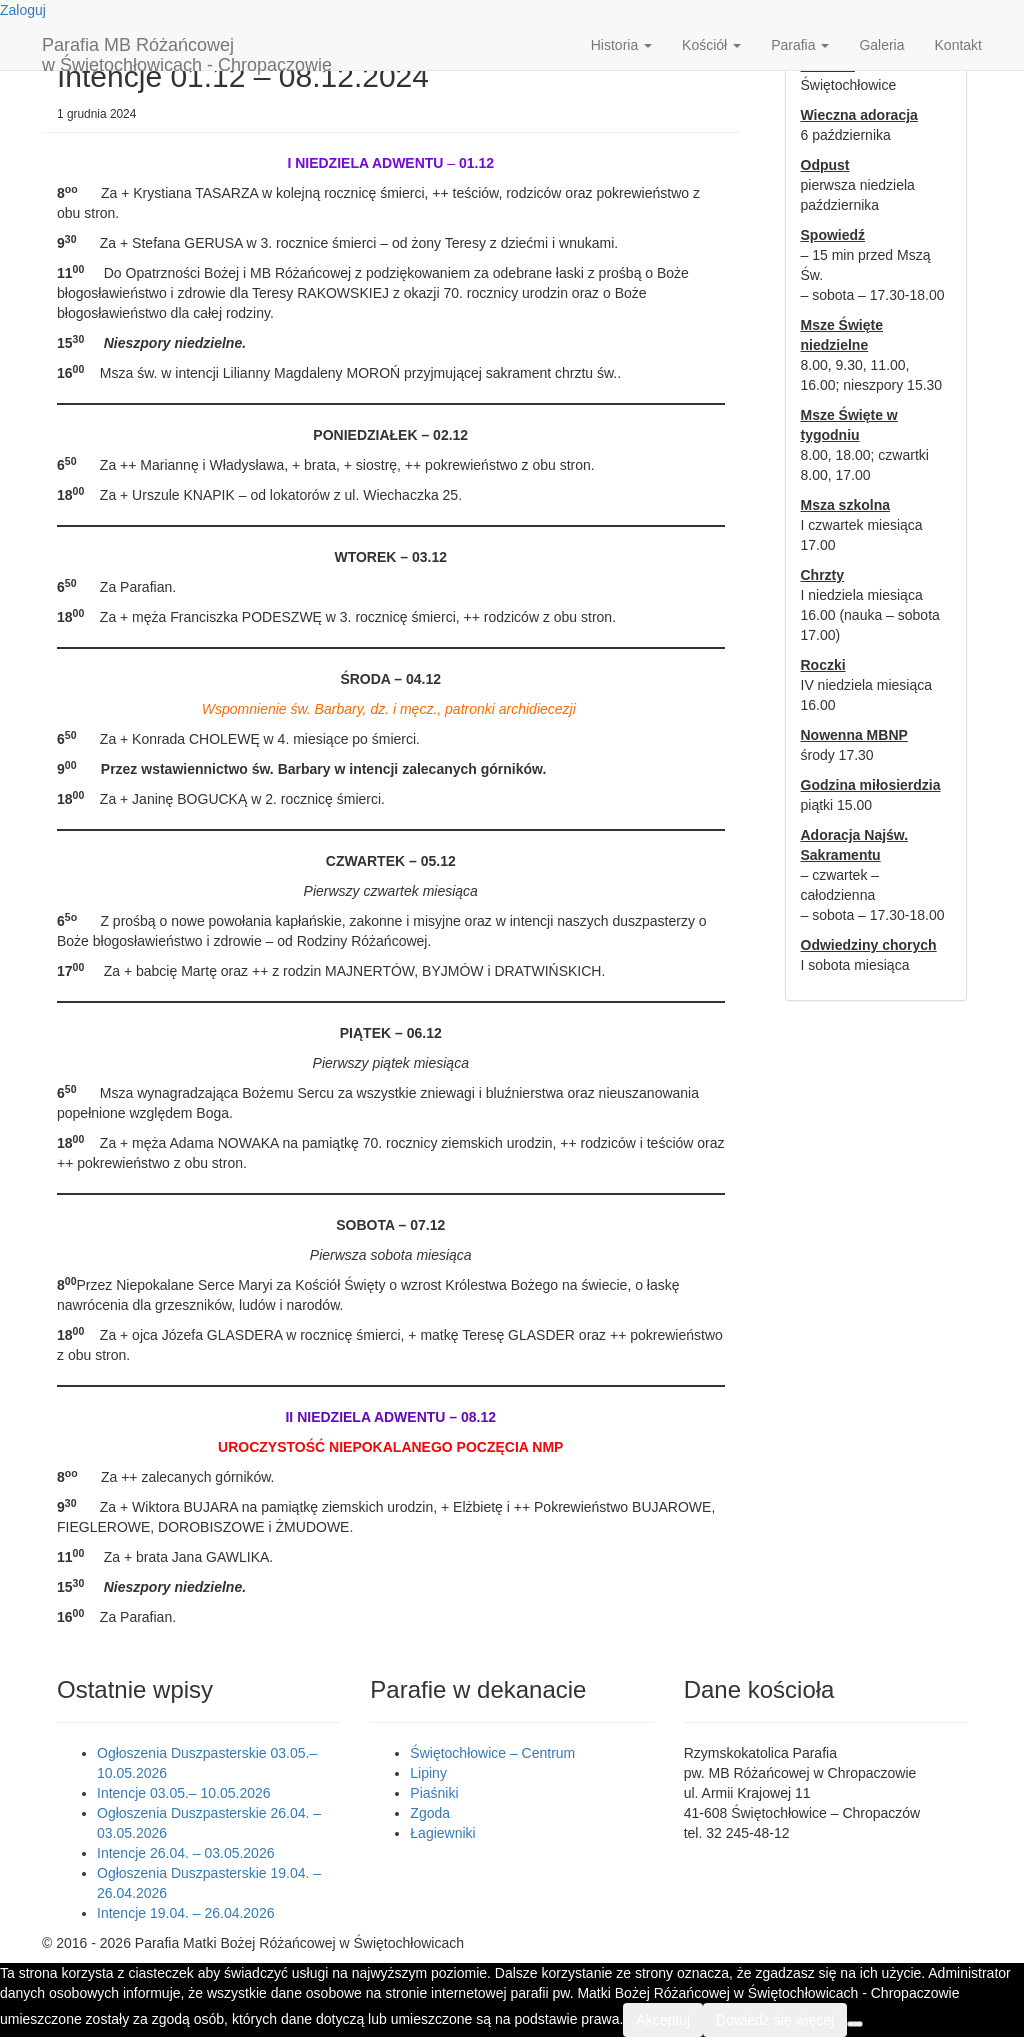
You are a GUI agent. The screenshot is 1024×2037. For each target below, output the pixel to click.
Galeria (881, 45)
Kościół (711, 45)
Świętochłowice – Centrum (492, 1753)
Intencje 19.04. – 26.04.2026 (185, 1913)
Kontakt (958, 45)
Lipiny (428, 1773)
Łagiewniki (442, 1833)
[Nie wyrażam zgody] (855, 2024)
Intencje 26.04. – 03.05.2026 (185, 1853)
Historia (621, 45)
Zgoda (430, 1813)
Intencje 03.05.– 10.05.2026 (184, 1793)
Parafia (800, 45)
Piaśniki (434, 1793)
